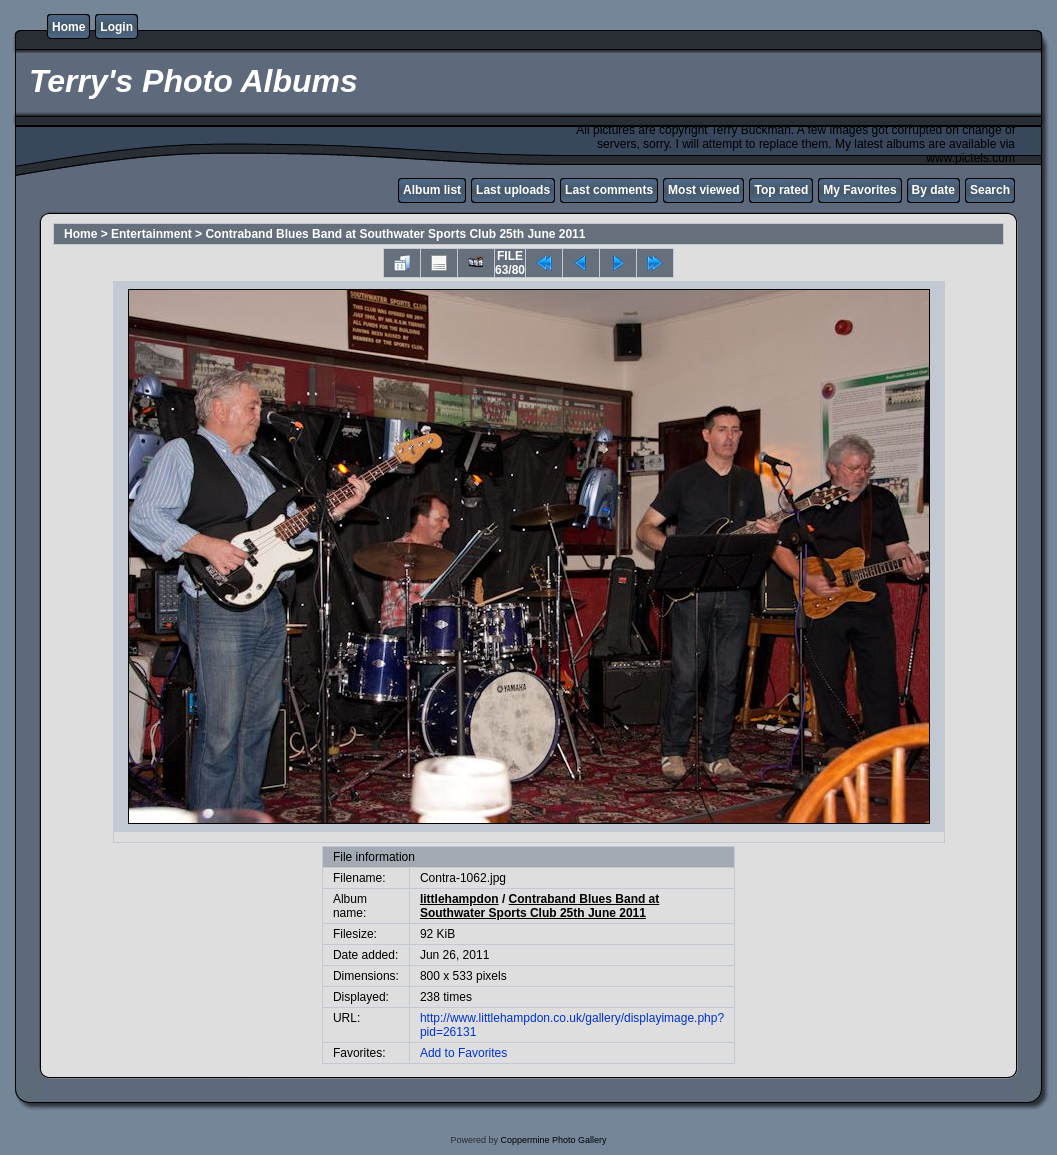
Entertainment (151, 234)
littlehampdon (459, 899)
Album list (432, 190)
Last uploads (513, 190)
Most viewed (703, 190)
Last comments (609, 190)
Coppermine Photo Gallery (553, 1140)
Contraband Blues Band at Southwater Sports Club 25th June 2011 (395, 234)
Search (990, 190)
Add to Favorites (463, 1053)
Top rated (781, 190)
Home (68, 27)
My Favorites (859, 190)
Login (116, 27)
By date (933, 190)
